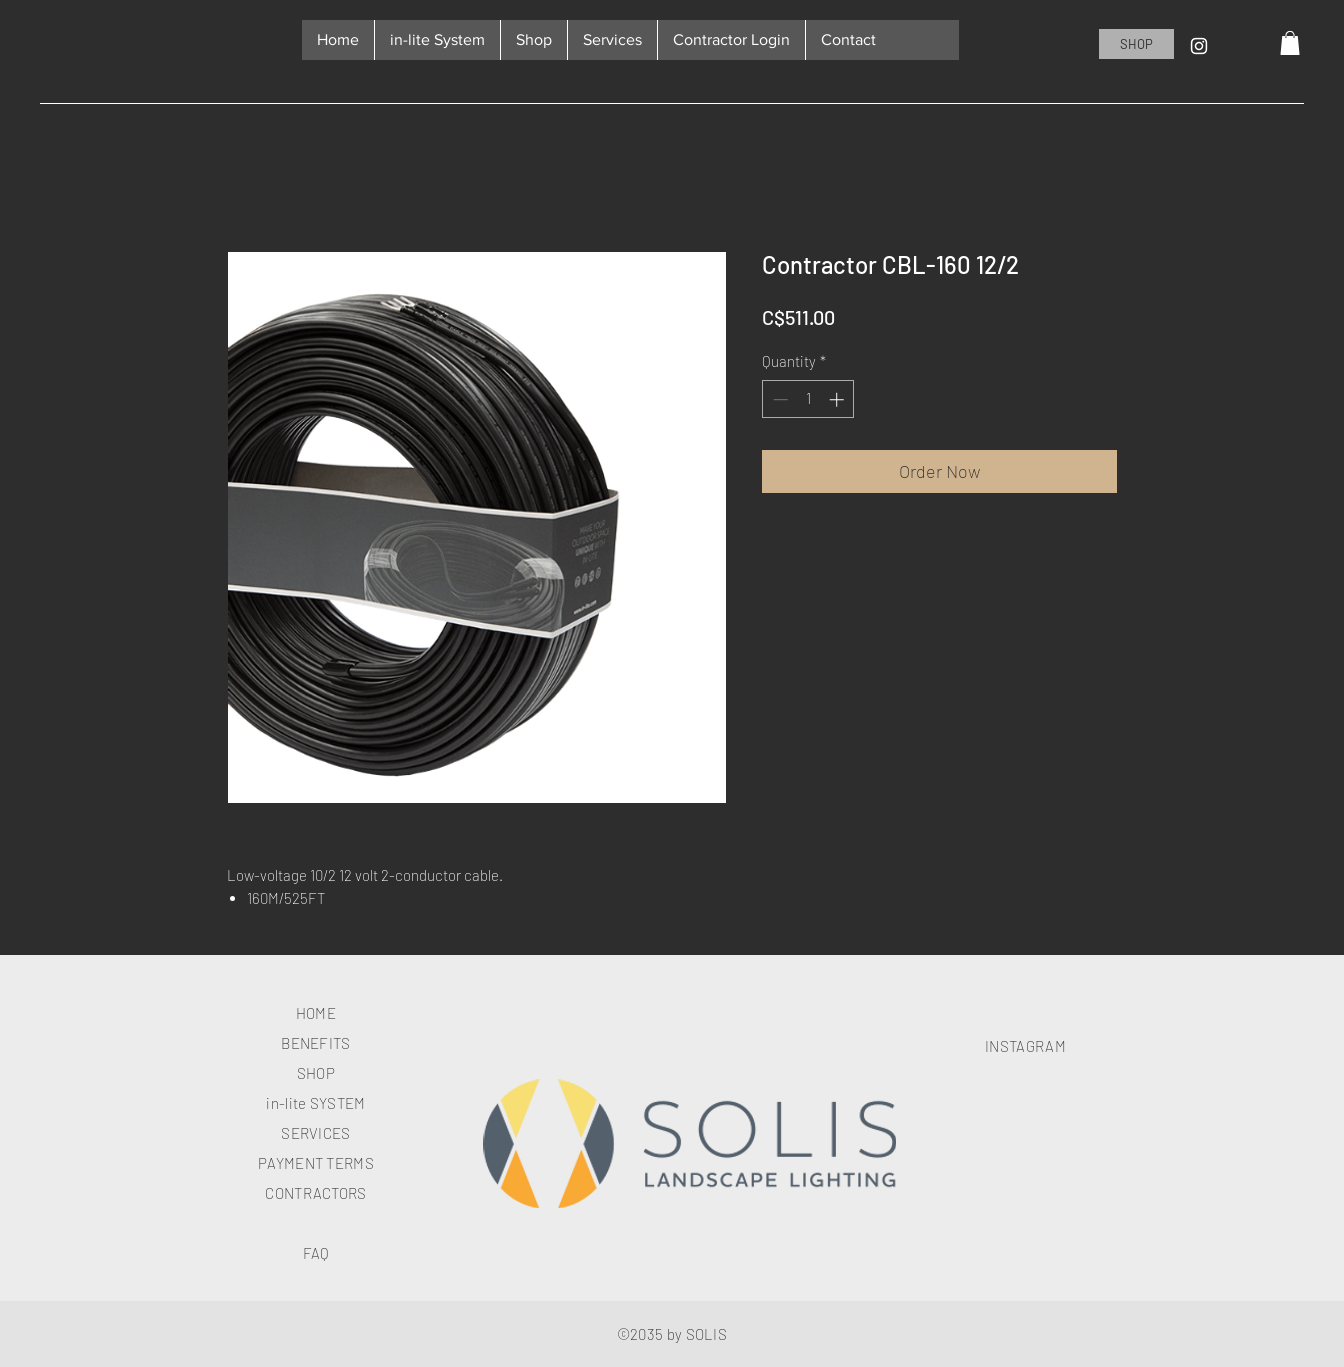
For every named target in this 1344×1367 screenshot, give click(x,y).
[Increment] (838, 399)
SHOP (316, 1073)
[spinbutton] (808, 399)
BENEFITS (315, 1043)
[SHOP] (1136, 44)
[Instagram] (1199, 46)
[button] (1290, 43)
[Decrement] (778, 399)
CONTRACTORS (315, 1193)
